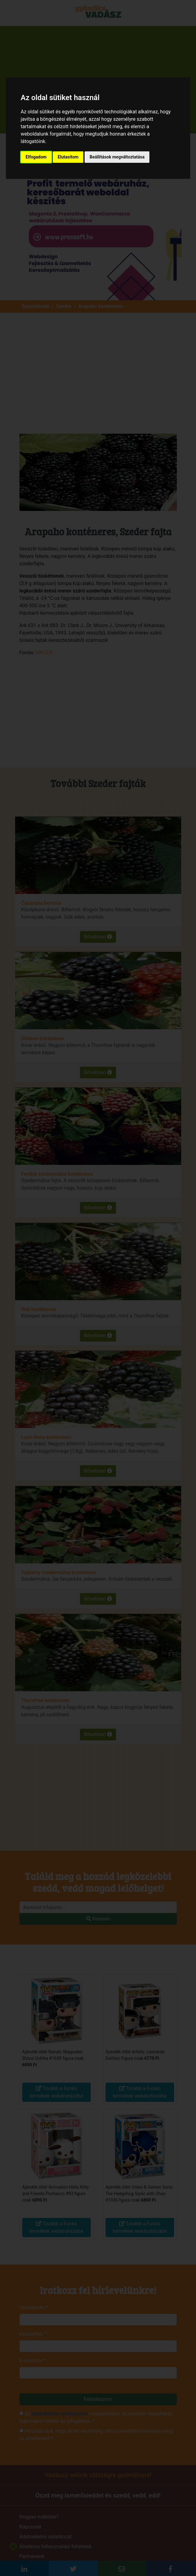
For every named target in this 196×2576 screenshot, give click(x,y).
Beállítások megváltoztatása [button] (117, 156)
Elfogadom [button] (36, 156)
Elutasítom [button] (68, 156)
